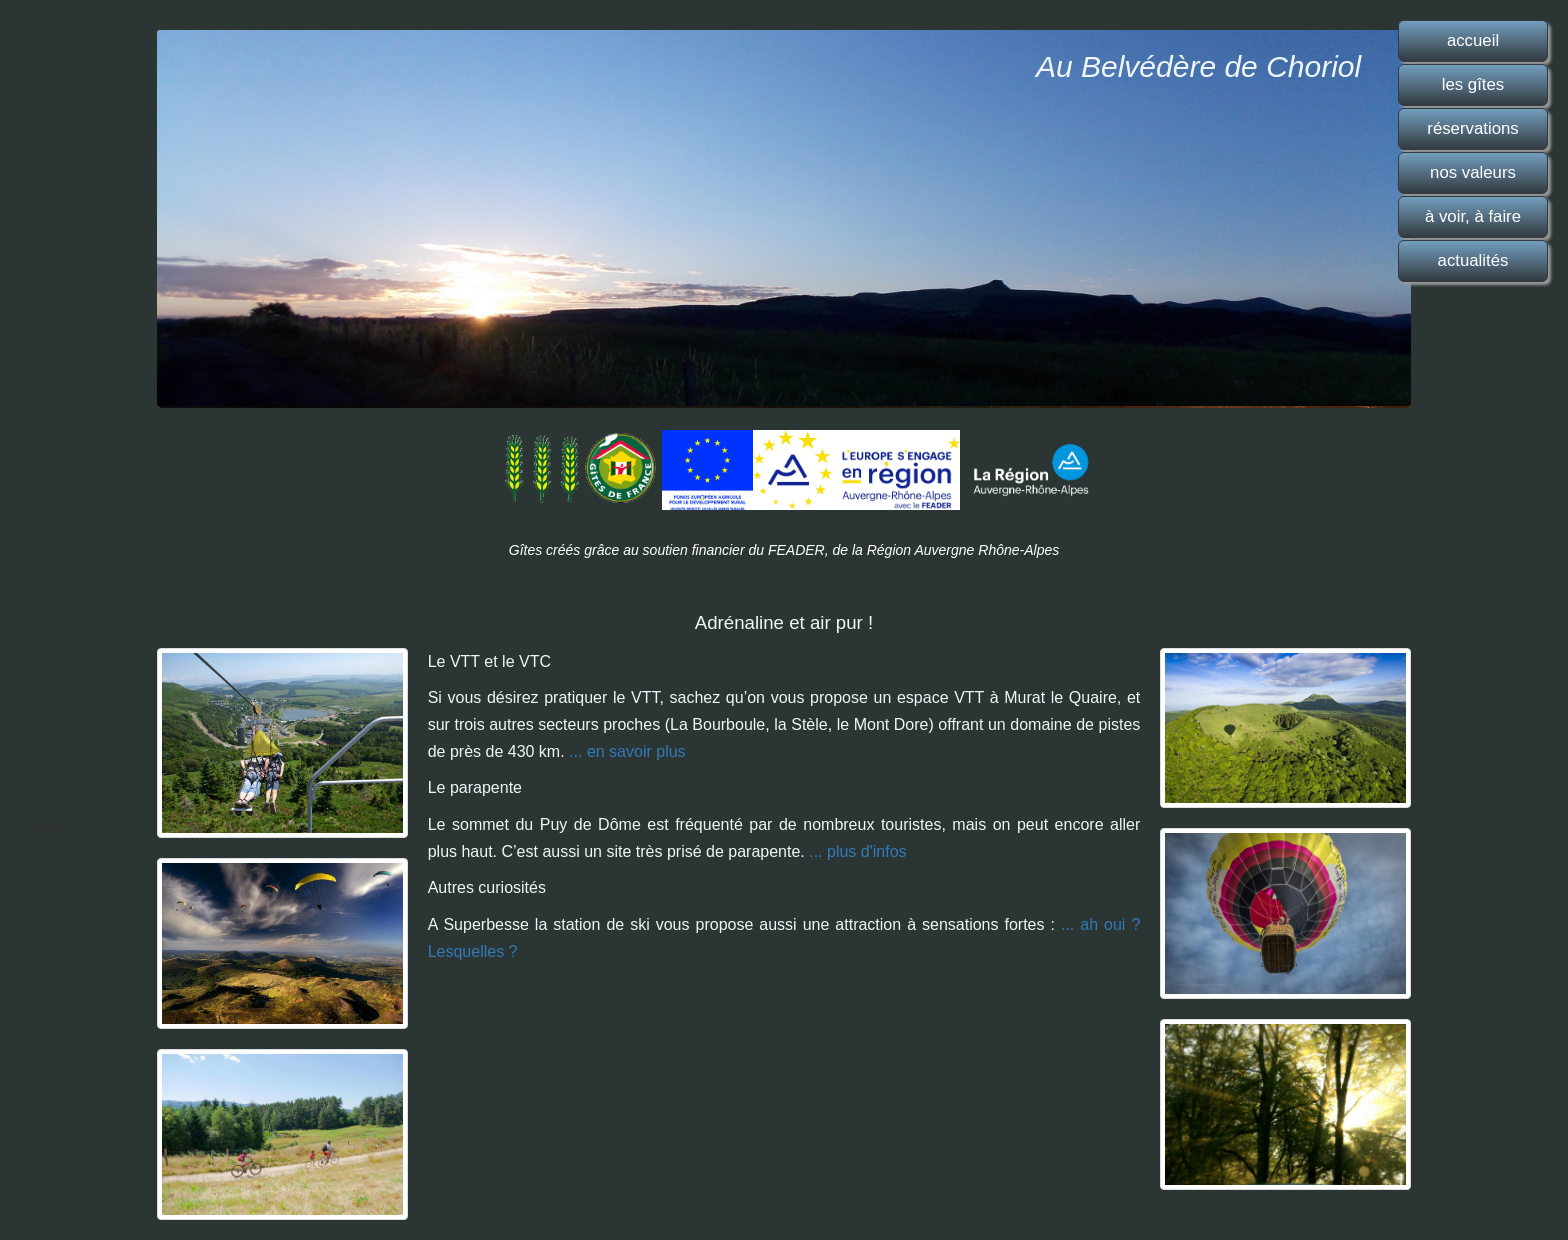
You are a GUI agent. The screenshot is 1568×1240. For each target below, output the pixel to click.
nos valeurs (1473, 172)
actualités (1473, 260)
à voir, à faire (1473, 216)
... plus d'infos (857, 851)
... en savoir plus (627, 751)
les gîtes (1473, 84)
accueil (1473, 40)
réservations (1472, 128)
